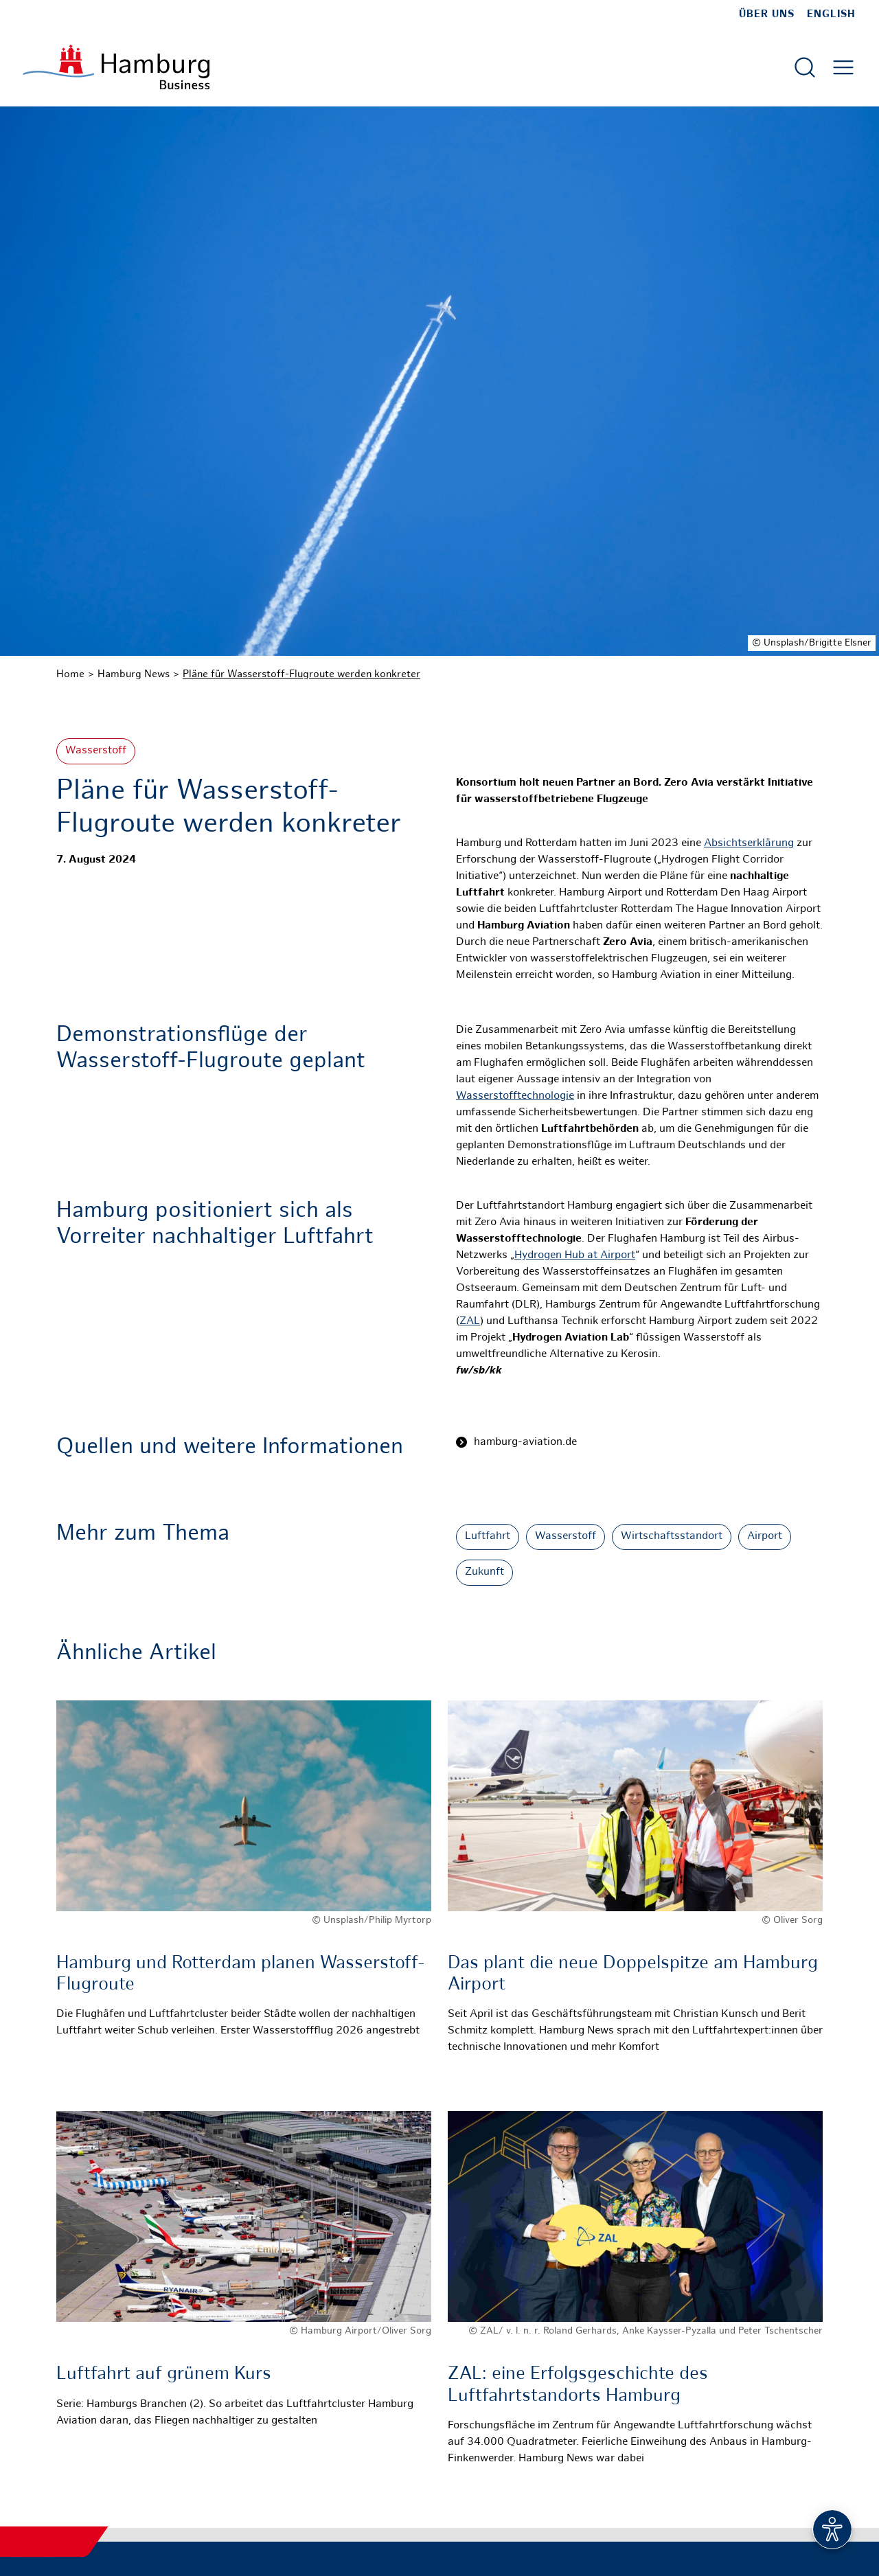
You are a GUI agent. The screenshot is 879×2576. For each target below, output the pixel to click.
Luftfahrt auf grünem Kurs (163, 2374)
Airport (764, 1536)
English (831, 14)
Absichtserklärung (749, 844)
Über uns (767, 14)
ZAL (469, 1322)
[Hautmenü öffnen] (843, 67)
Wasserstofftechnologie (515, 1096)
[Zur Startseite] (116, 67)
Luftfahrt (487, 1536)
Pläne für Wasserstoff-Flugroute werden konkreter (301, 674)
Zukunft (484, 1572)
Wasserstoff (95, 751)
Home (70, 674)
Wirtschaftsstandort (671, 1536)
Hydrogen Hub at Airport (574, 1256)
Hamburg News (134, 674)
